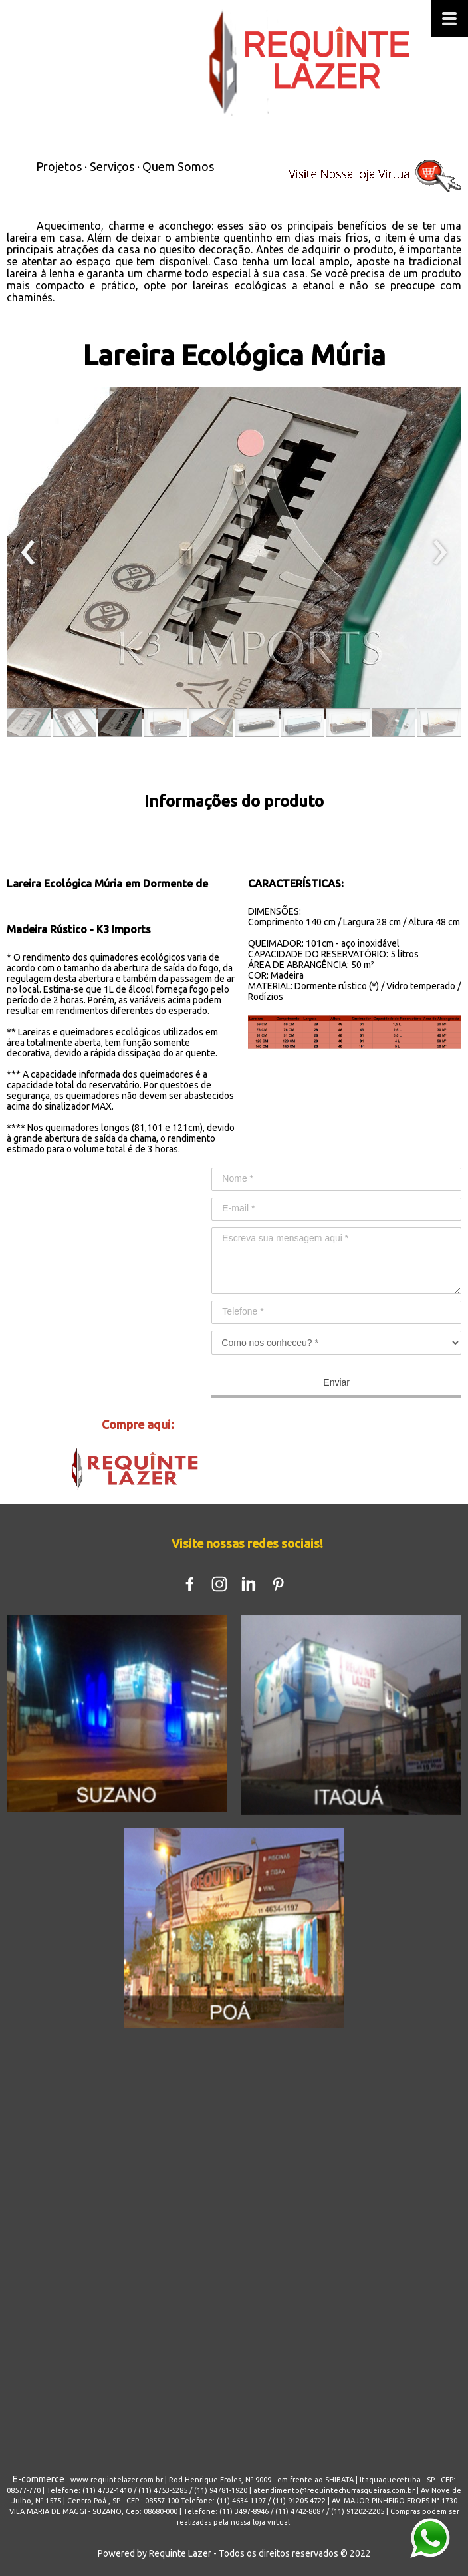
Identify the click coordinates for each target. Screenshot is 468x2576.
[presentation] (28, 553)
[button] (29, 722)
